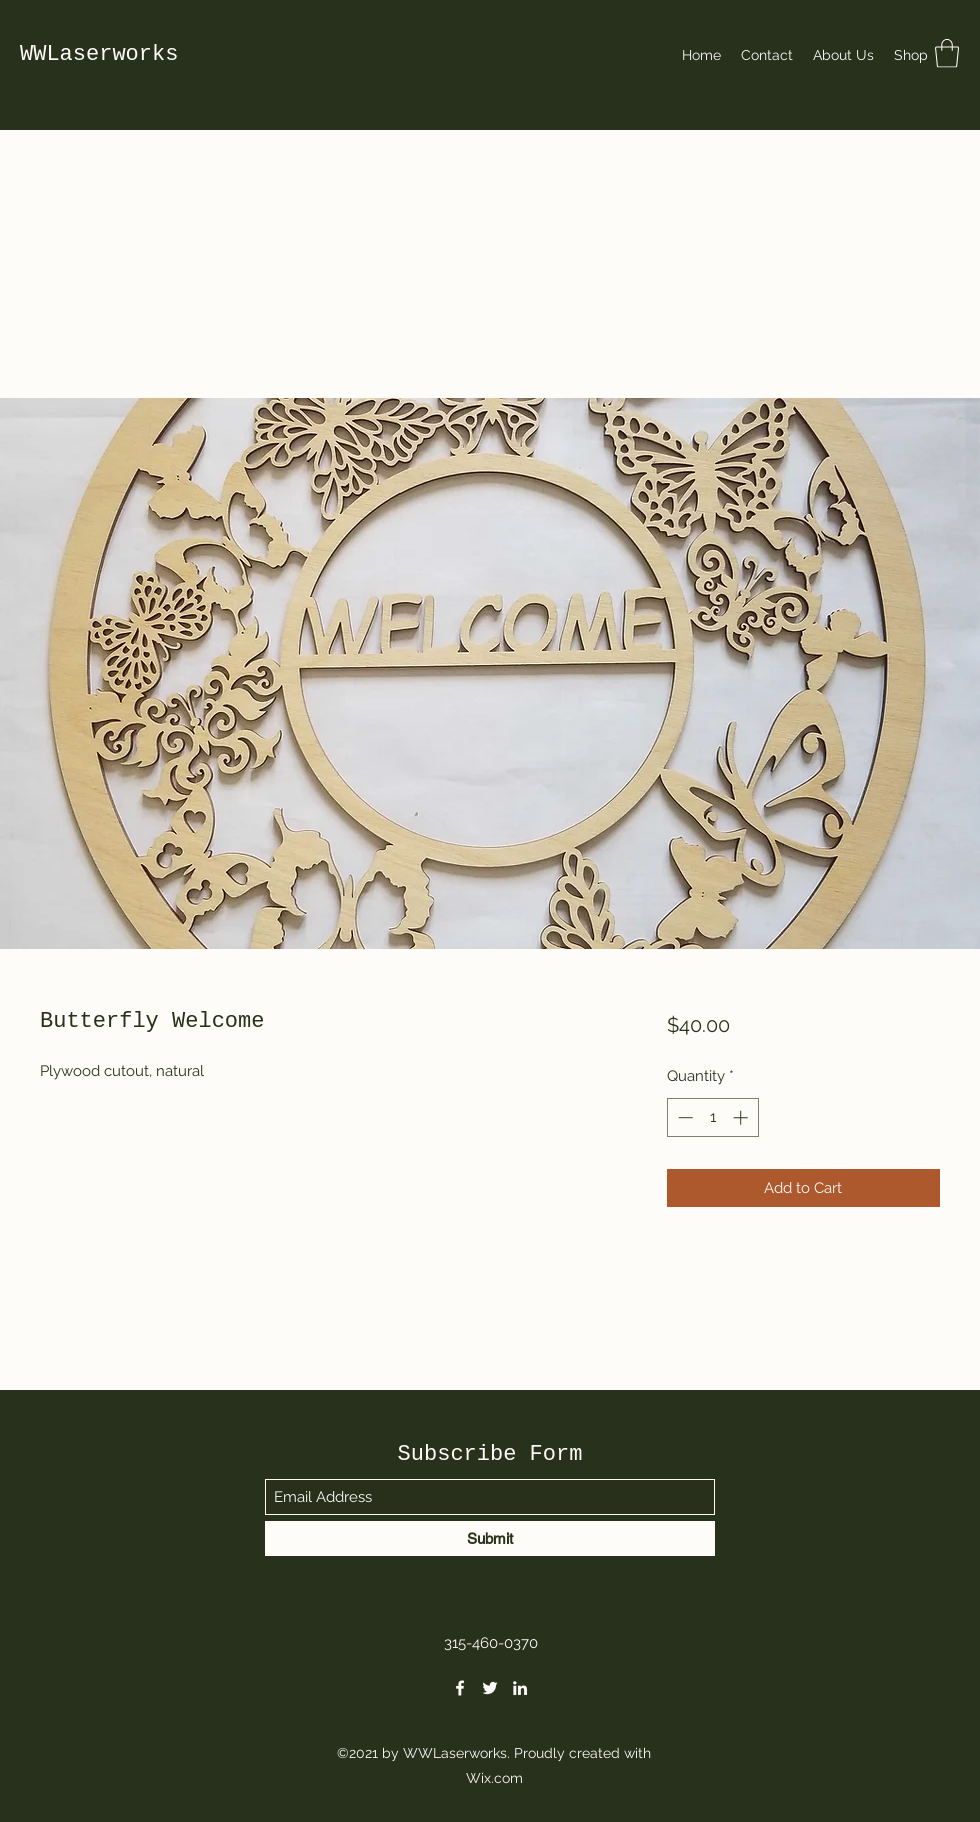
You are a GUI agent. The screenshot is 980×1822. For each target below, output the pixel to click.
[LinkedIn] (520, 1688)
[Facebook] (460, 1688)
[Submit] (490, 1538)
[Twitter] (490, 1688)
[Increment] (742, 1117)
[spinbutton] (712, 1117)
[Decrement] (683, 1117)
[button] (947, 53)
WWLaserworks (99, 54)
